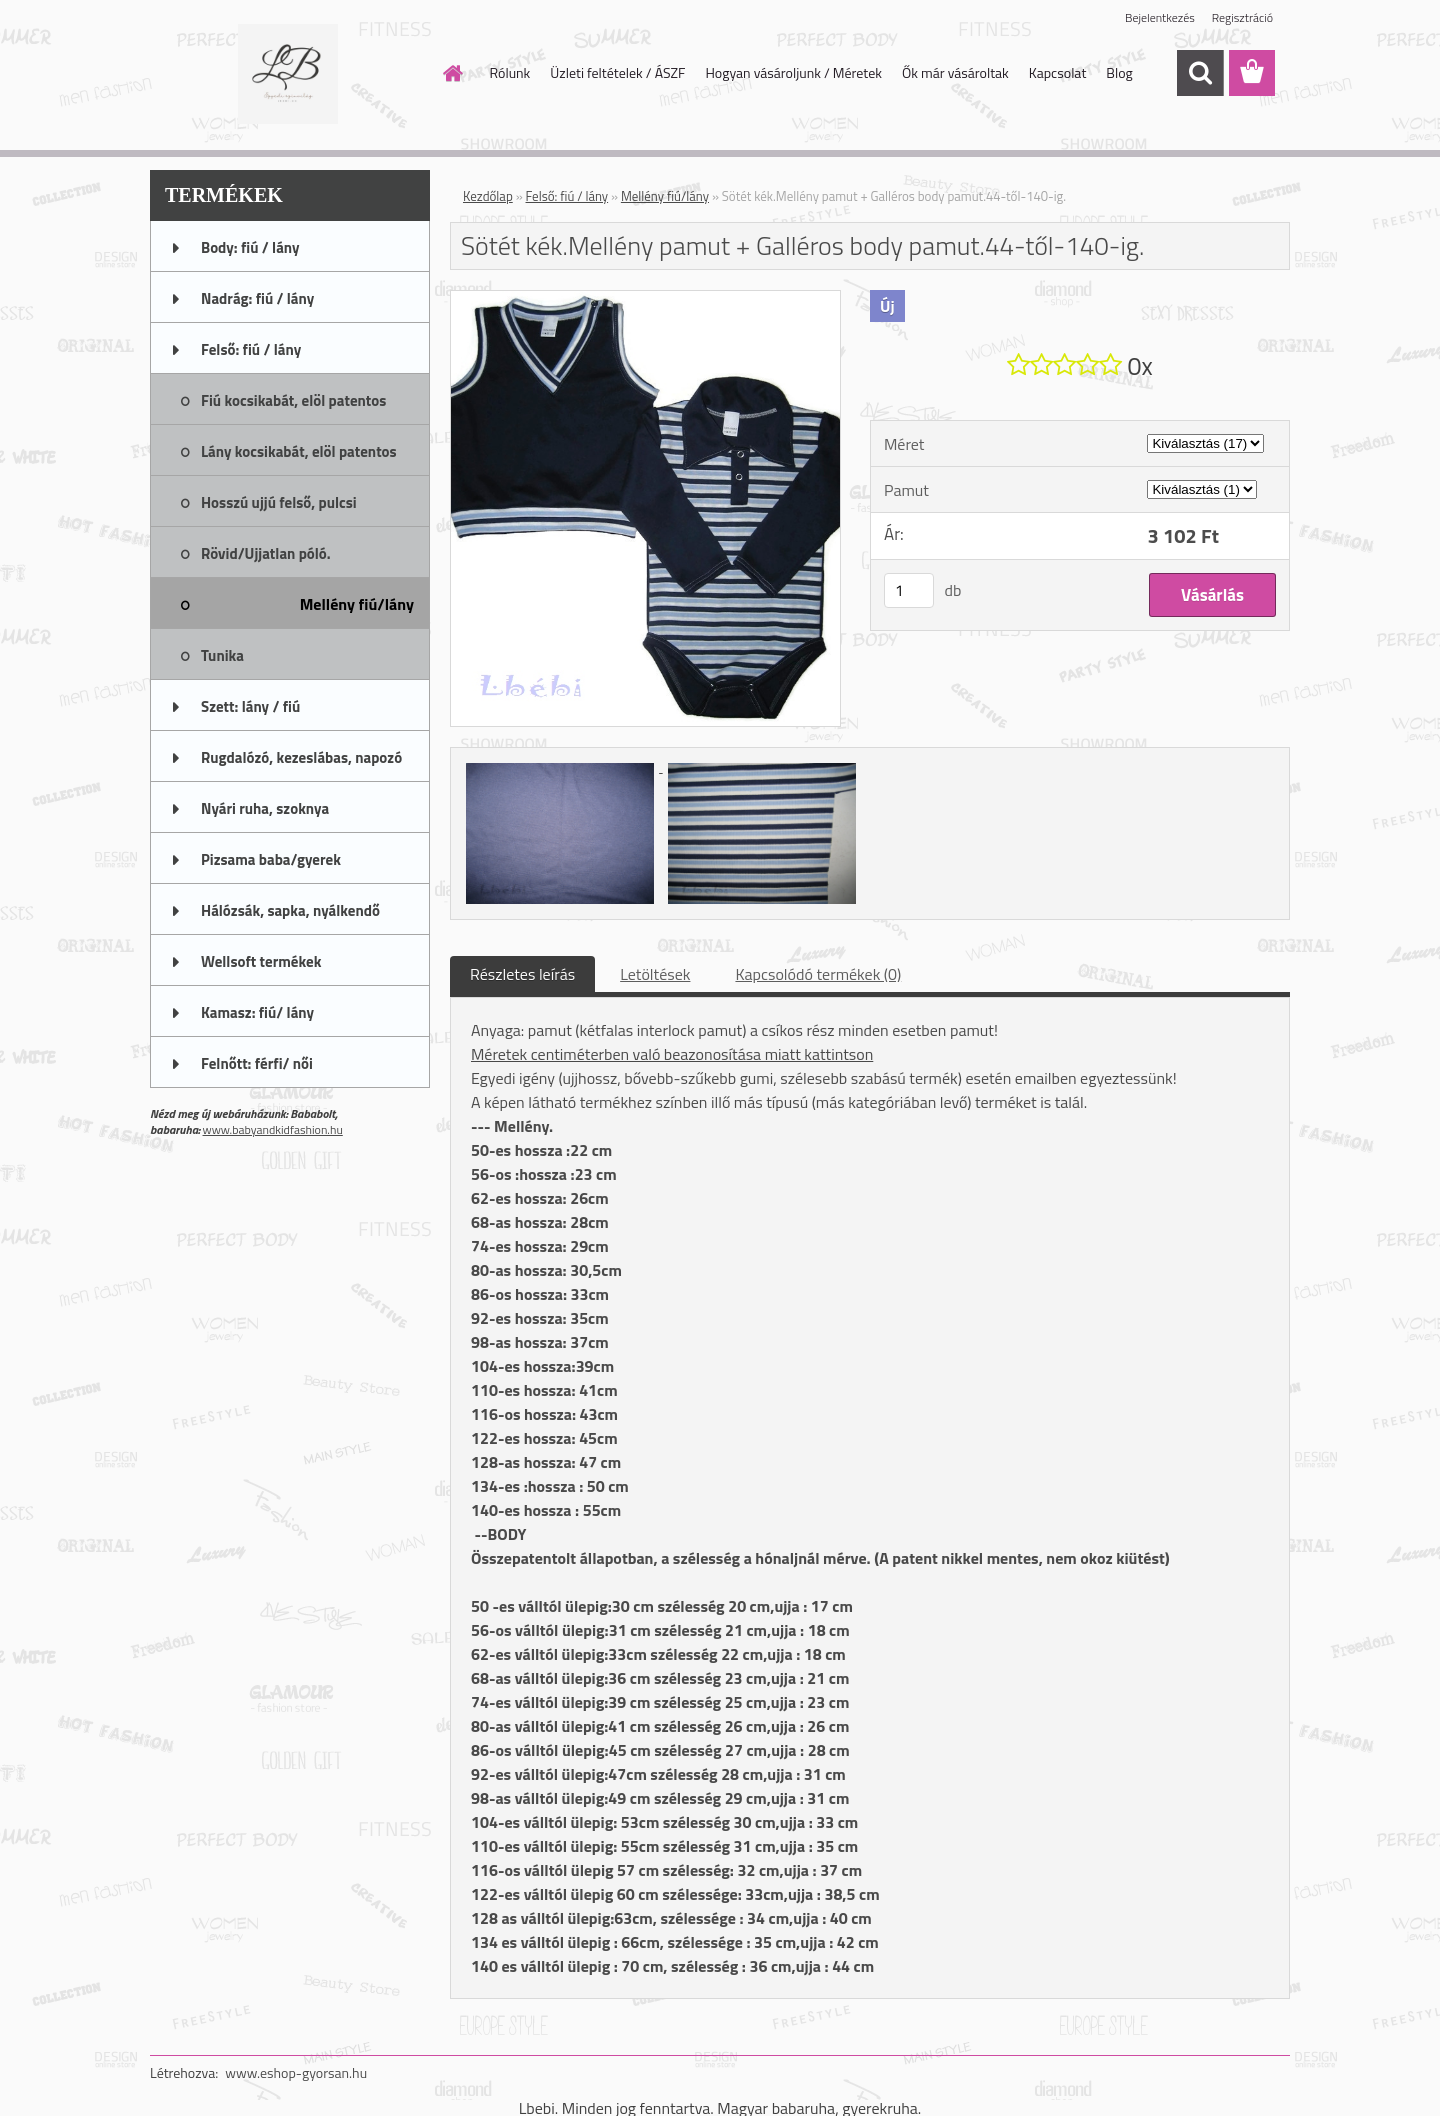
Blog (1119, 72)
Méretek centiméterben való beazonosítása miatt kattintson (672, 1054)
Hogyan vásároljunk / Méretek (793, 72)
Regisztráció (1242, 17)
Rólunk (510, 72)
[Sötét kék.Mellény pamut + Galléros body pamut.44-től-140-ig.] (645, 299)
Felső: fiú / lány (567, 196)
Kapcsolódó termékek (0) (818, 974)
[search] (1200, 73)
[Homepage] (452, 73)
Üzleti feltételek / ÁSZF (617, 72)
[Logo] (287, 74)
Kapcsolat (1058, 72)
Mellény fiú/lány (665, 196)
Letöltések (655, 974)
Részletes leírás (522, 974)
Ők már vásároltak (955, 72)
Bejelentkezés (1160, 17)
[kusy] (909, 590)
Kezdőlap (488, 196)
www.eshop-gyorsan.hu (296, 2072)
